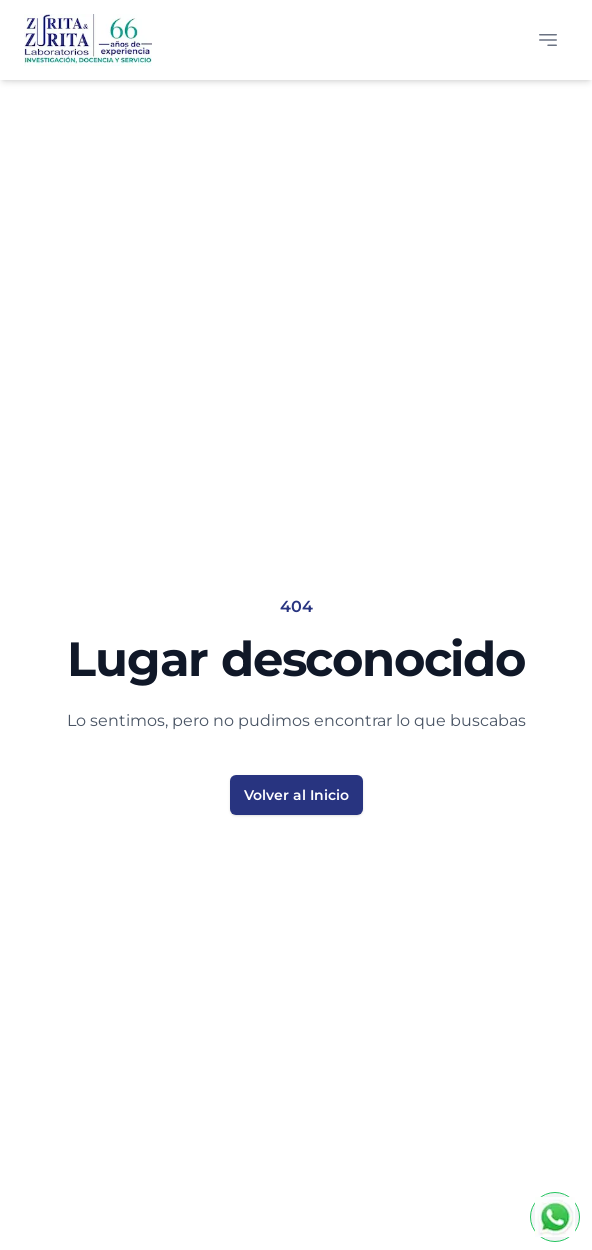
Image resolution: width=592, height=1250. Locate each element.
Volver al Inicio (296, 795)
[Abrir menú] (548, 40)
